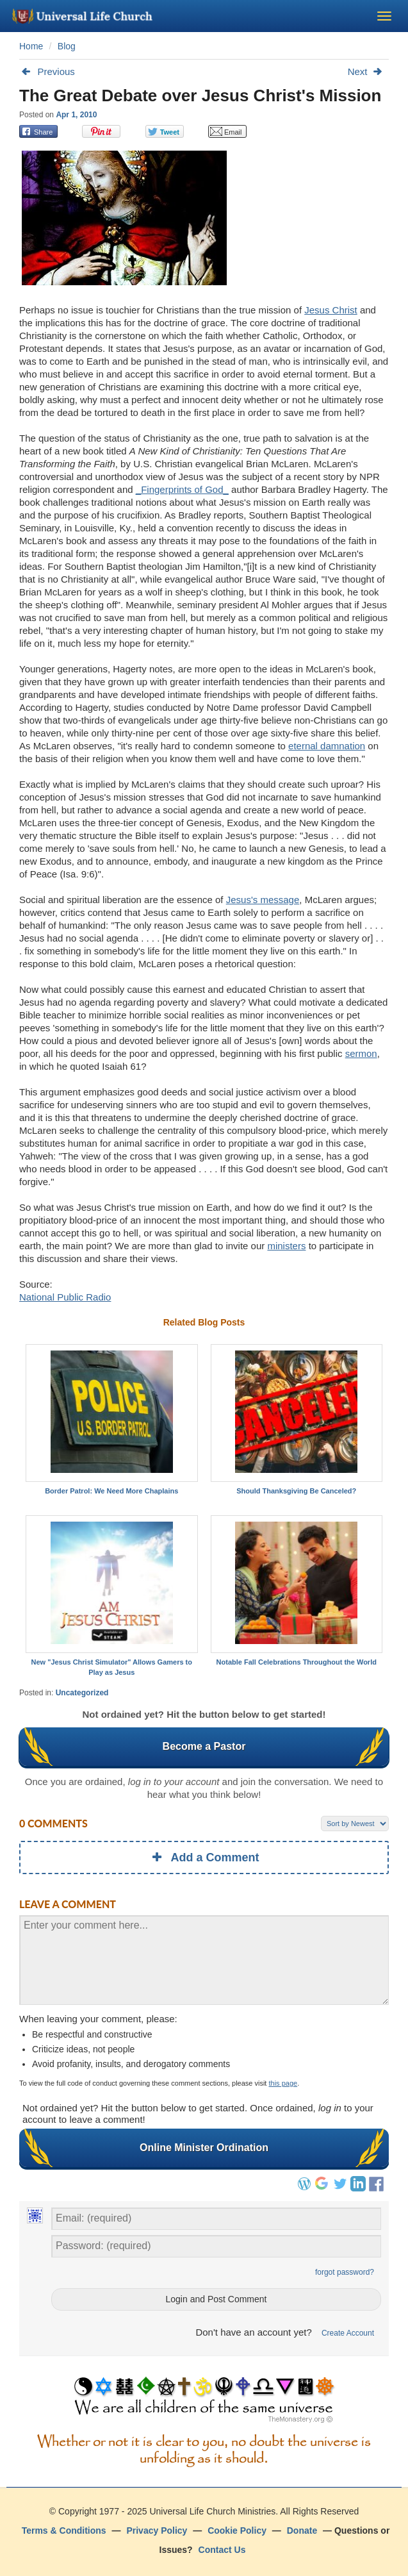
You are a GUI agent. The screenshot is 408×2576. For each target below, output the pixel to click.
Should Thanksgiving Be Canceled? (296, 1491)
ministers (286, 1245)
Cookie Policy (237, 2530)
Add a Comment (204, 1857)
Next (368, 71)
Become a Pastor (204, 1746)
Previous (47, 71)
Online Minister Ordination (204, 2148)
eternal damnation (326, 745)
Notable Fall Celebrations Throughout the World (296, 1662)
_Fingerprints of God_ (182, 489)
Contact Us (222, 2550)
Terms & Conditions (64, 2530)
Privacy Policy (156, 2530)
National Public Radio (65, 1297)
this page (283, 2083)
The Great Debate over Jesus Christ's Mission (200, 95)
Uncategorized (82, 1692)
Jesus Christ (330, 309)
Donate (302, 2530)
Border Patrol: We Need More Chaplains (111, 1491)
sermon (361, 1053)
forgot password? (344, 2272)
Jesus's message (263, 899)
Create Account (348, 2333)
